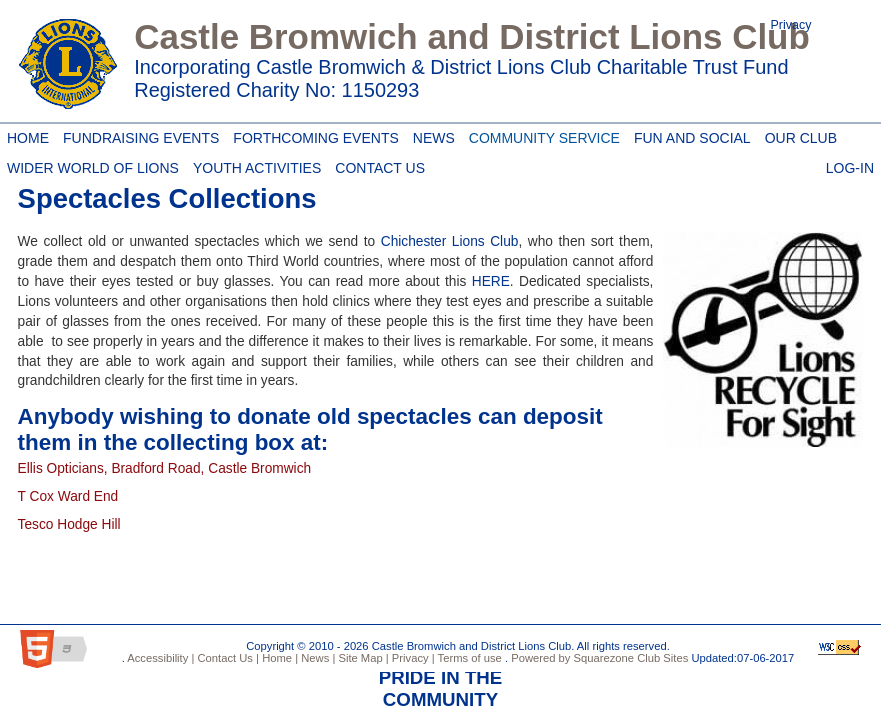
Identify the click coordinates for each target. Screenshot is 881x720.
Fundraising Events (137, 135)
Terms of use (468, 658)
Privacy (791, 25)
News (434, 138)
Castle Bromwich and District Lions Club (472, 36)
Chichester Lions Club (450, 241)
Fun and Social (689, 135)
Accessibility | (160, 658)
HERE (491, 281)
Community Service (541, 135)
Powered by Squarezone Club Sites (599, 658)
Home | (278, 658)
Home (25, 135)
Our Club (797, 135)
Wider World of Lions (89, 165)
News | (316, 658)
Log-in (850, 165)
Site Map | (361, 658)
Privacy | (412, 658)
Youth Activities (257, 168)
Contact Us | (226, 658)
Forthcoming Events (312, 135)
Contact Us (376, 165)
